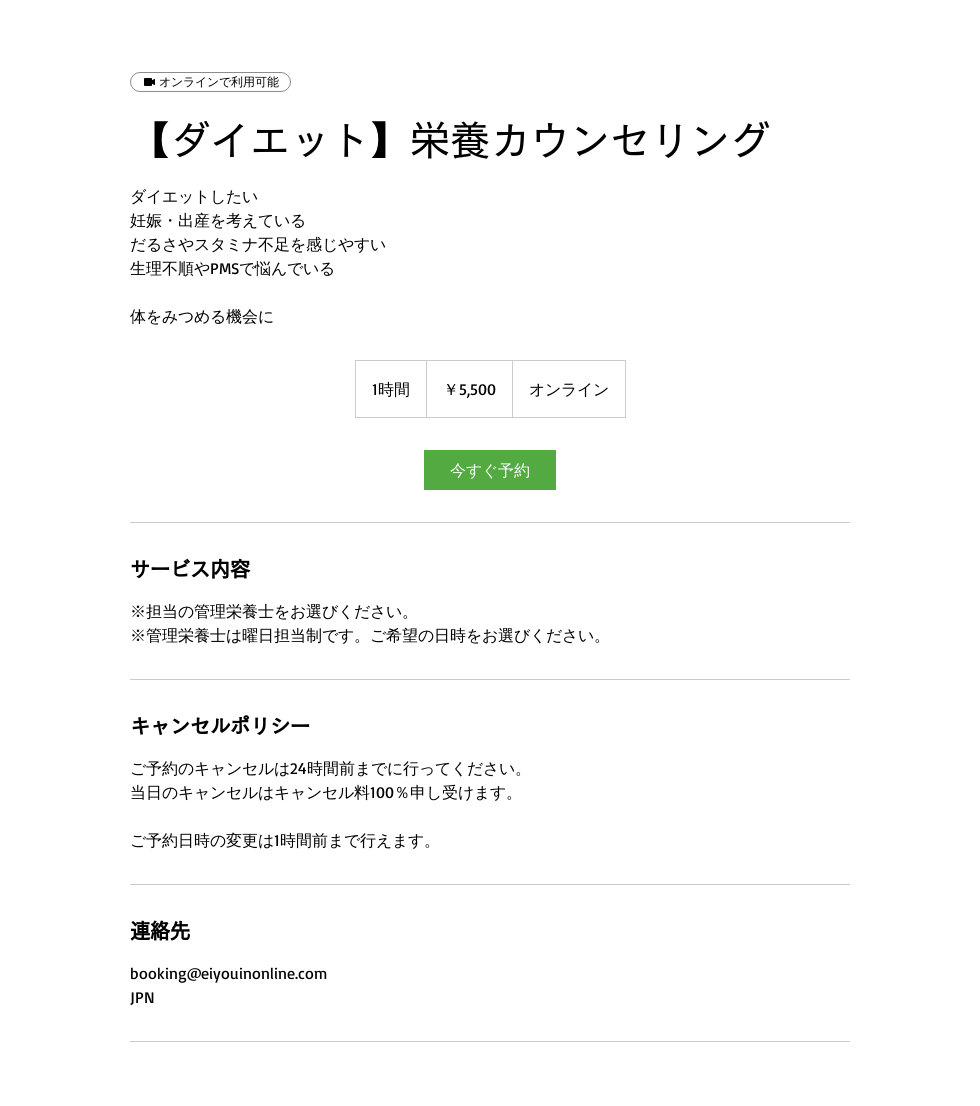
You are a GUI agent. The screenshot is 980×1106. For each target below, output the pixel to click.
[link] (490, 470)
